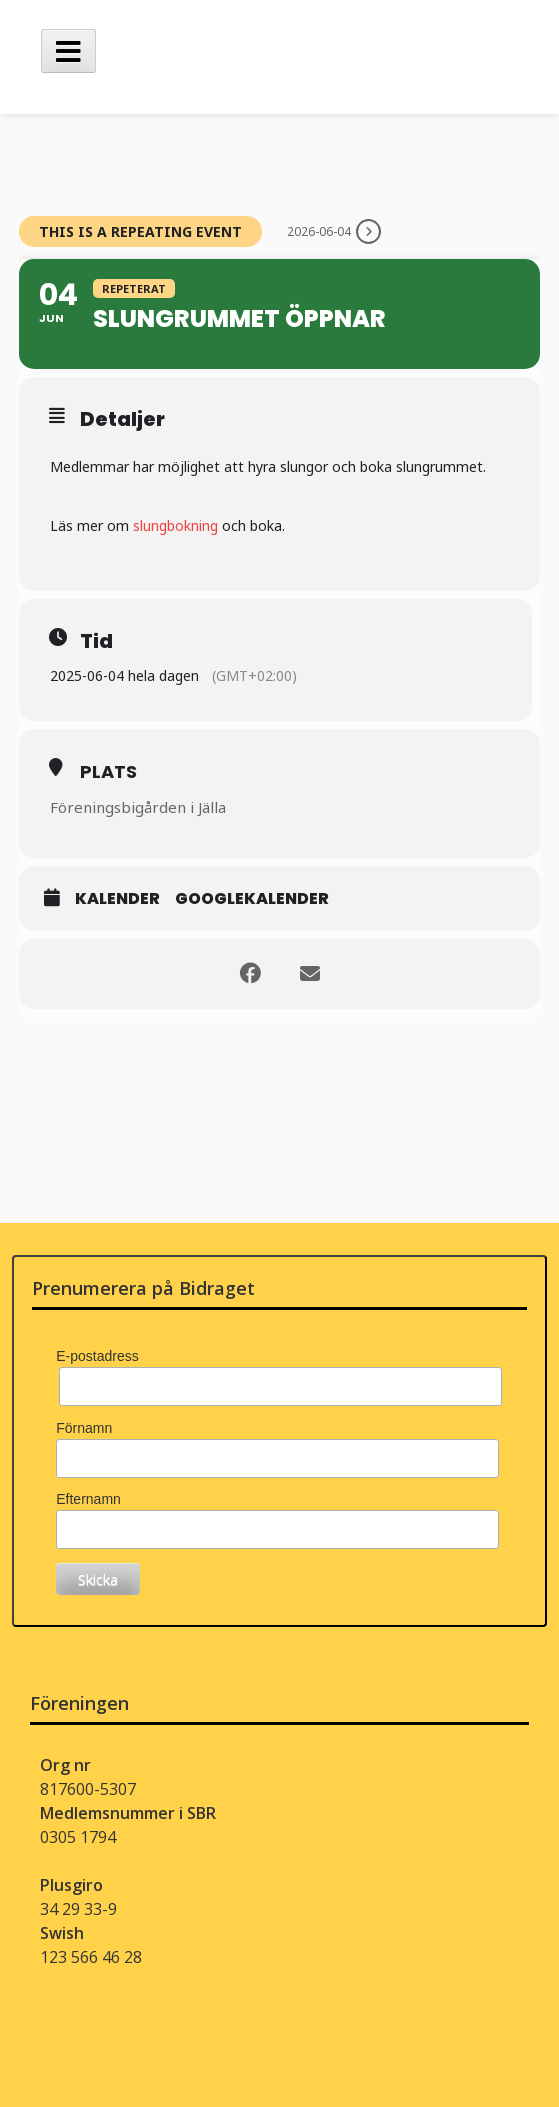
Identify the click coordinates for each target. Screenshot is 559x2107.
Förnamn (84, 1428)
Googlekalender (252, 899)
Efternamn (88, 1499)
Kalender (117, 899)
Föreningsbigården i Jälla (138, 807)
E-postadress (97, 1356)
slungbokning (175, 525)
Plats (108, 771)
